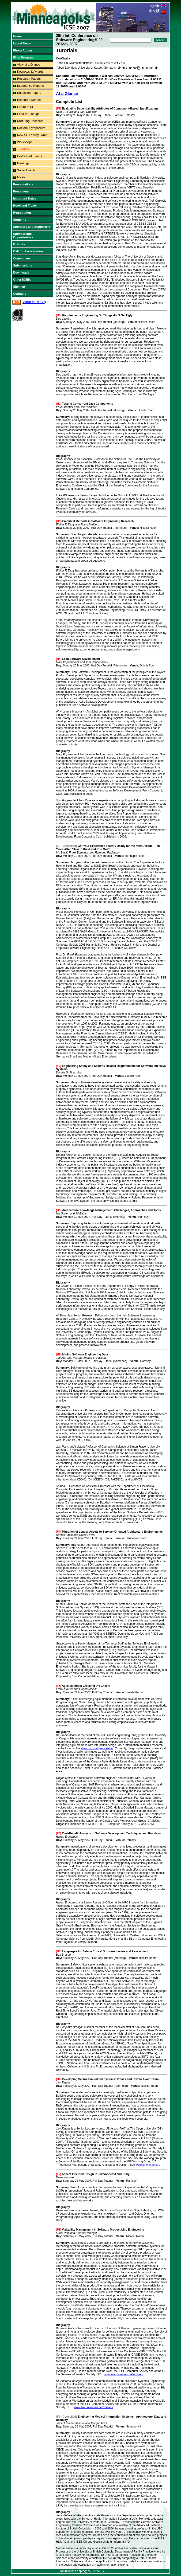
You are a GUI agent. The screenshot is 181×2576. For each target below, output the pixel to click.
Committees (21, 258)
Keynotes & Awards (30, 71)
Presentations (23, 184)
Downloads (21, 272)
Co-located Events (29, 156)
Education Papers (29, 92)
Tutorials (23, 149)
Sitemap (19, 286)
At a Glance (67, 93)
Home (17, 36)
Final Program (23, 57)
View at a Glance (28, 64)
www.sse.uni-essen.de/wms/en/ (123, 2374)
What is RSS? (34, 302)
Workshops (24, 142)
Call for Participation (28, 251)
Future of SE (25, 107)
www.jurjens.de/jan (147, 2164)
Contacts (19, 293)
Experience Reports (30, 85)
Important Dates (24, 198)
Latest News (22, 43)
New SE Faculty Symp (32, 135)
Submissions (22, 265)
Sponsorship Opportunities (23, 235)
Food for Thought (29, 114)
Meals (21, 177)
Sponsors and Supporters (32, 226)
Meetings (23, 163)
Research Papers (29, 78)
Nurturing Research (30, 121)
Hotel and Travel (25, 205)
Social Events (26, 170)
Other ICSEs (22, 279)
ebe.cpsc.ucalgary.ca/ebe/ (97, 1748)
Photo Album (22, 50)
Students (19, 219)
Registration (22, 212)
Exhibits (19, 244)
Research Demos (29, 100)
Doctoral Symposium (31, 128)
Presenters (21, 191)
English (156, 6)
